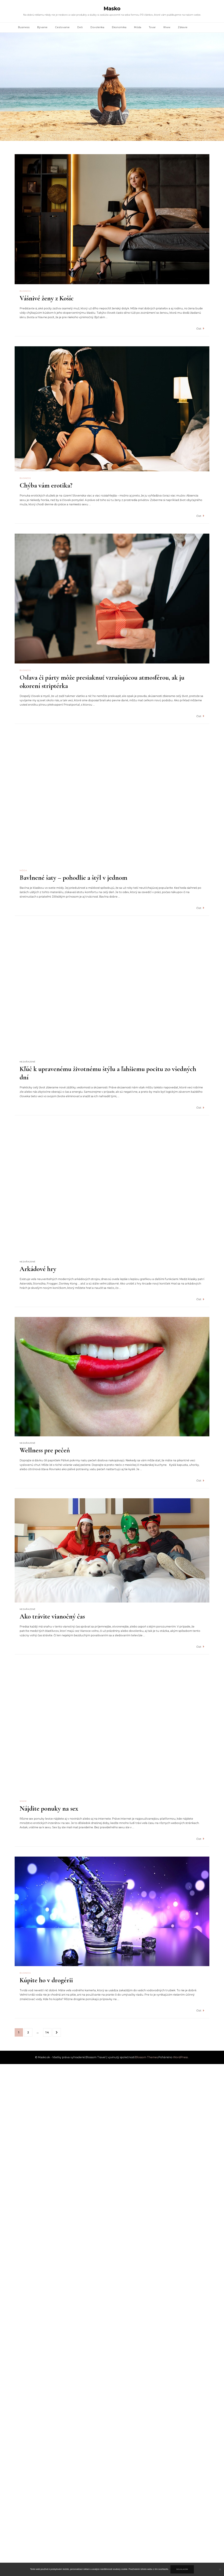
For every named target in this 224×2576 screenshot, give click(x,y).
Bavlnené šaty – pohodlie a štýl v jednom (73, 878)
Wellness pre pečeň (45, 1450)
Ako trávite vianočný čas (52, 1616)
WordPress (180, 2057)
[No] (220, 2572)
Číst (200, 328)
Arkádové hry (38, 1269)
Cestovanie (62, 27)
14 (48, 2031)
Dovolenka (97, 27)
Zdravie (183, 27)
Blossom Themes (146, 2057)
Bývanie (42, 27)
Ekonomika (119, 27)
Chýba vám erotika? (46, 485)
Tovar (152, 27)
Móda (137, 27)
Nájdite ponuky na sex (49, 1808)
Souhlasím (182, 2569)
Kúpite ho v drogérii (46, 1980)
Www (166, 27)
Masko (112, 8)
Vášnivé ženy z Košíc (47, 298)
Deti (80, 27)
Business (24, 27)
